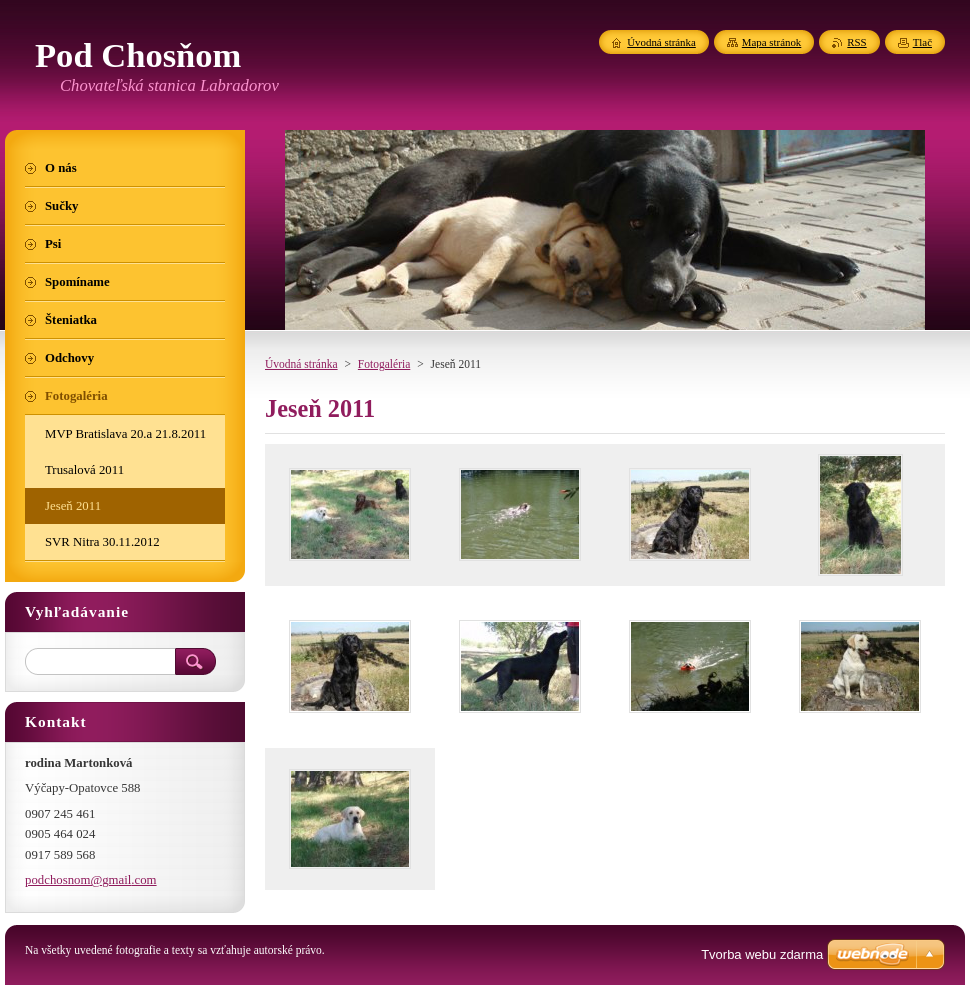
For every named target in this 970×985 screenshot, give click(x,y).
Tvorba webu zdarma (762, 954)
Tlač (922, 42)
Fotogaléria (384, 364)
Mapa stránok (772, 42)
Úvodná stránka (301, 364)
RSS (856, 42)
